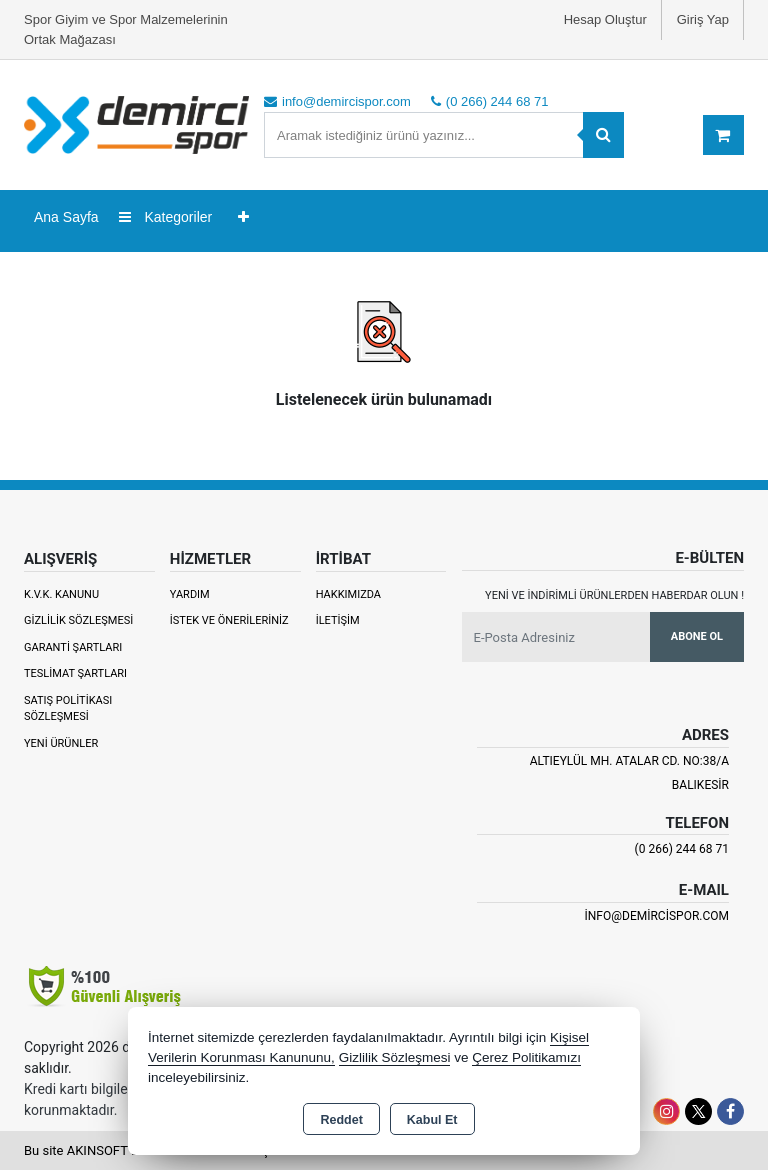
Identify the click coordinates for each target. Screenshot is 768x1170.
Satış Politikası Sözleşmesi (68, 709)
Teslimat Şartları (75, 673)
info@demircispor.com (657, 916)
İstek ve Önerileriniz (229, 620)
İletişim (338, 620)
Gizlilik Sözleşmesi (78, 620)
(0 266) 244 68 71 (682, 849)
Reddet (341, 1120)
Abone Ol (697, 636)
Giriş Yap (703, 19)
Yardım (190, 594)
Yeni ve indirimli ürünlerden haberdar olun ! (614, 595)
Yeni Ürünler (61, 743)
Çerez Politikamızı (526, 1057)
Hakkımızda (348, 594)
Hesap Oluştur (605, 19)
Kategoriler (166, 217)
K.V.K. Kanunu (61, 594)
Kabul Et (432, 1120)
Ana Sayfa (66, 217)
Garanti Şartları (73, 647)
